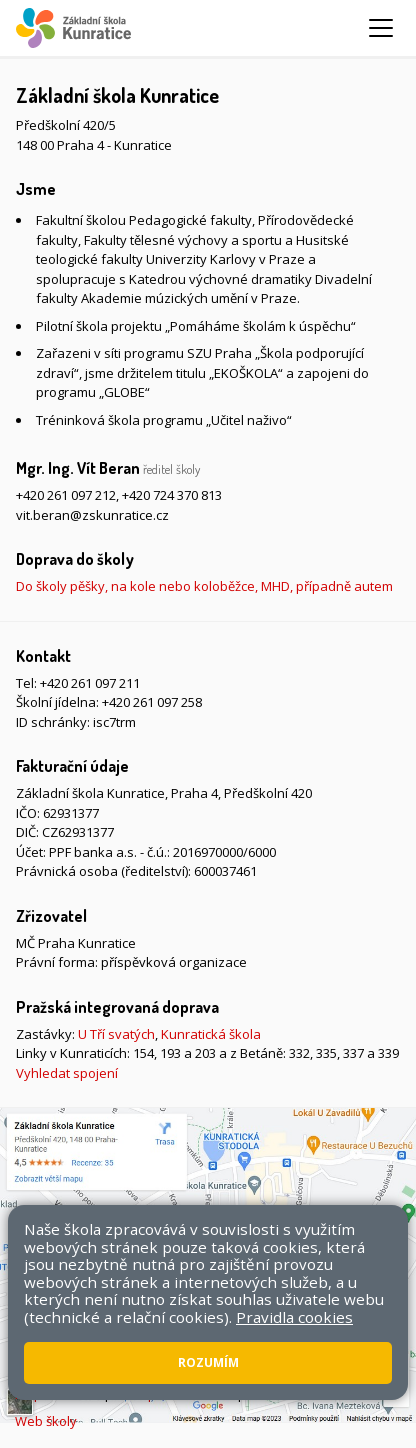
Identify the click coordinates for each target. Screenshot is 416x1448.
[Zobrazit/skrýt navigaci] (381, 28)
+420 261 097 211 (90, 683)
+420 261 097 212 (66, 495)
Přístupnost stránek (173, 1394)
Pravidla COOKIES (299, 1394)
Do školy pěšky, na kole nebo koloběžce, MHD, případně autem (204, 586)
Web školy (46, 1421)
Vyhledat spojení (67, 1073)
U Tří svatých (116, 1034)
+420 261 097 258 (152, 702)
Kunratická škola (211, 1034)
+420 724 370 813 (172, 495)
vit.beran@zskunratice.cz (92, 515)
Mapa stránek (57, 1394)
